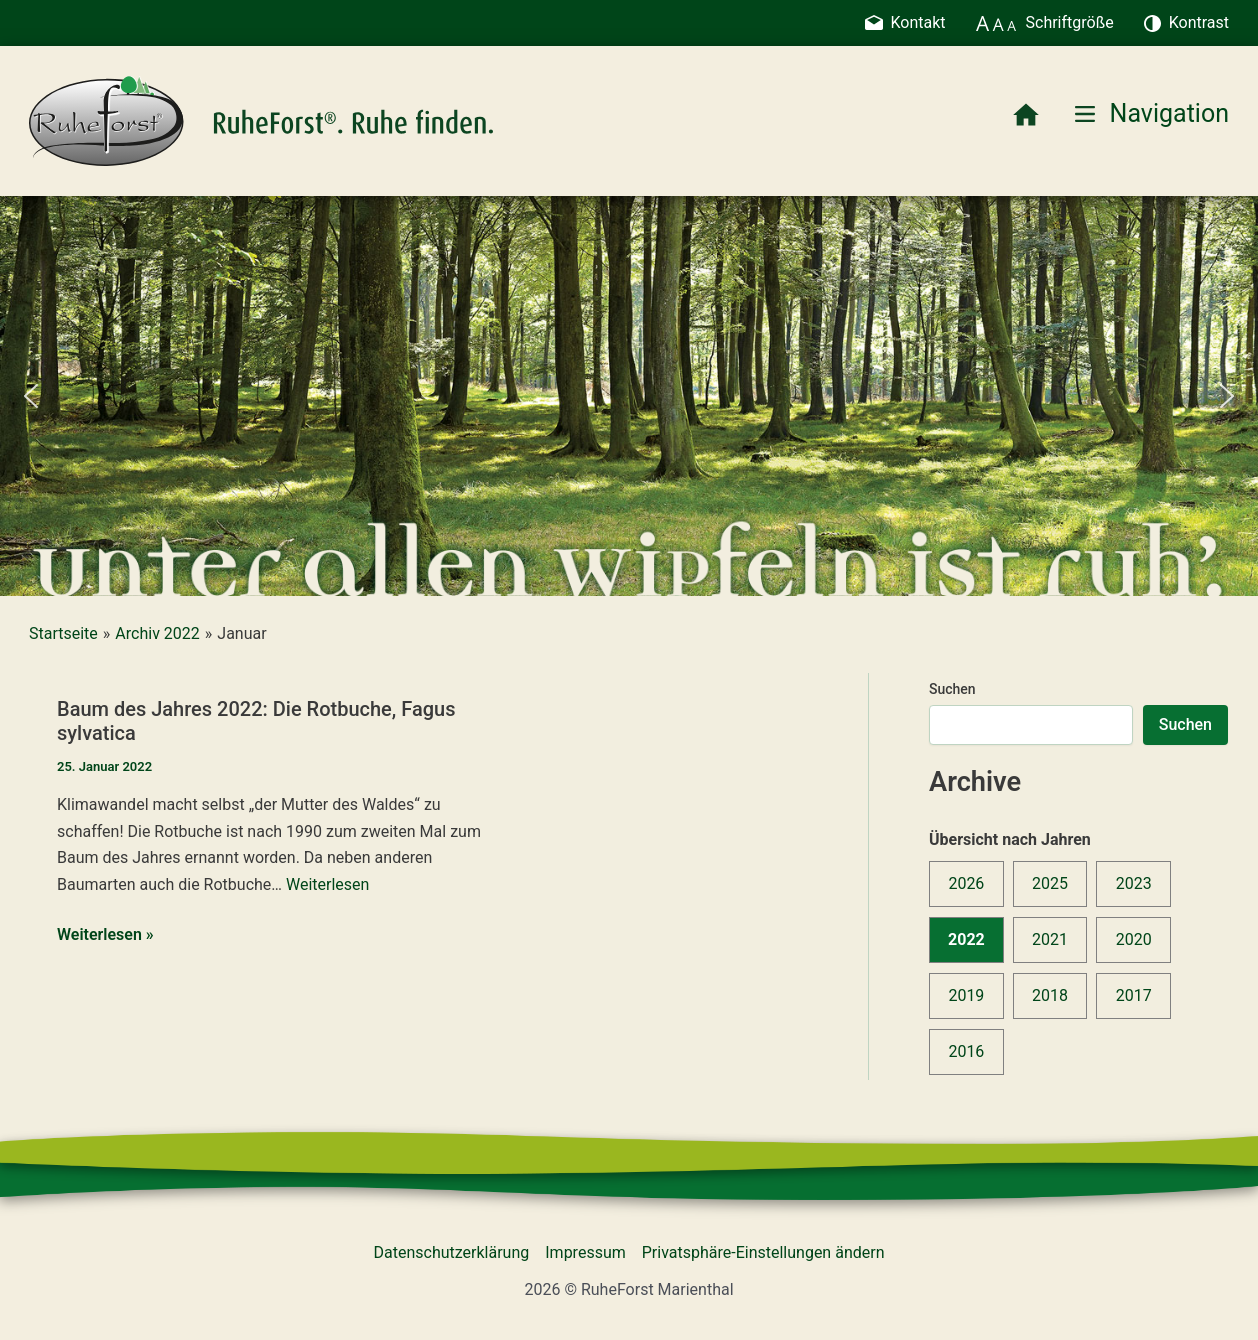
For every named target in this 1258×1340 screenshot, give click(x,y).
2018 (1050, 995)
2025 (1050, 883)
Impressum (585, 1252)
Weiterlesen (327, 884)
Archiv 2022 (157, 633)
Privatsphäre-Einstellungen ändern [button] (763, 1252)
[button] (31, 396)
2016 (966, 1051)
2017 (1134, 995)
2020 (1134, 939)
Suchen (952, 689)
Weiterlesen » (105, 935)
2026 (966, 883)
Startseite (63, 633)
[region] (629, 396)
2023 (1134, 883)
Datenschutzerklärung (452, 1252)
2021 (1050, 939)
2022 (966, 939)
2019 (966, 995)
